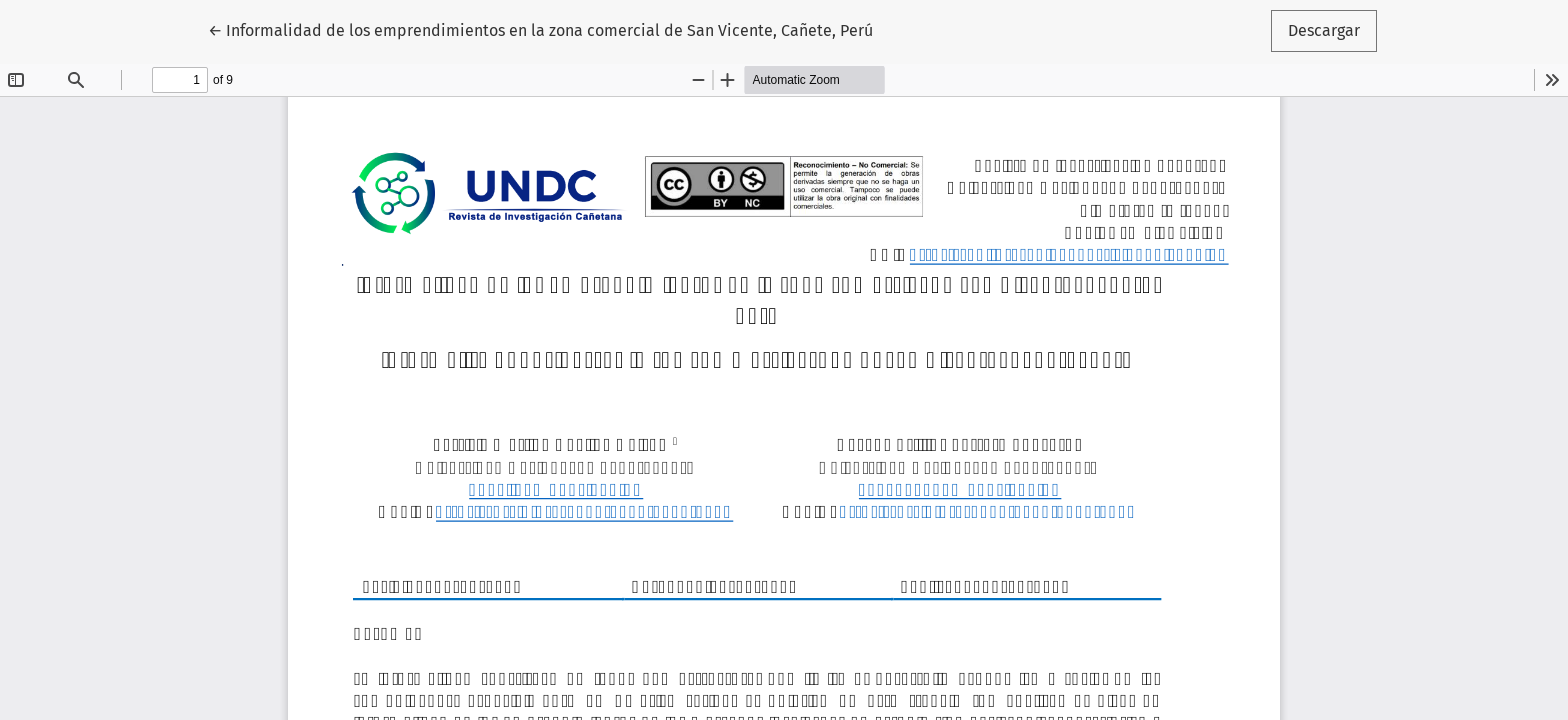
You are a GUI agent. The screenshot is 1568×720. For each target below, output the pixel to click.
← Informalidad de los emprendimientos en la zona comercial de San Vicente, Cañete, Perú (540, 29)
